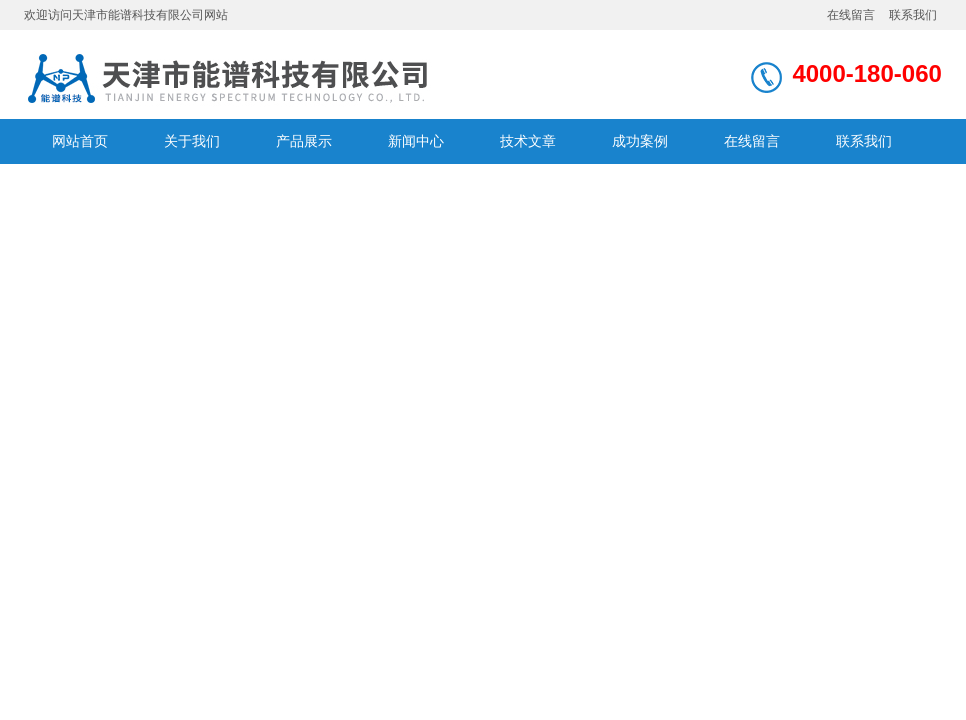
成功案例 (640, 141)
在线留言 (851, 15)
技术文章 (528, 141)
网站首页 (80, 141)
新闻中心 (416, 141)
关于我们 (192, 141)
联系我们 (913, 15)
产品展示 (304, 141)
